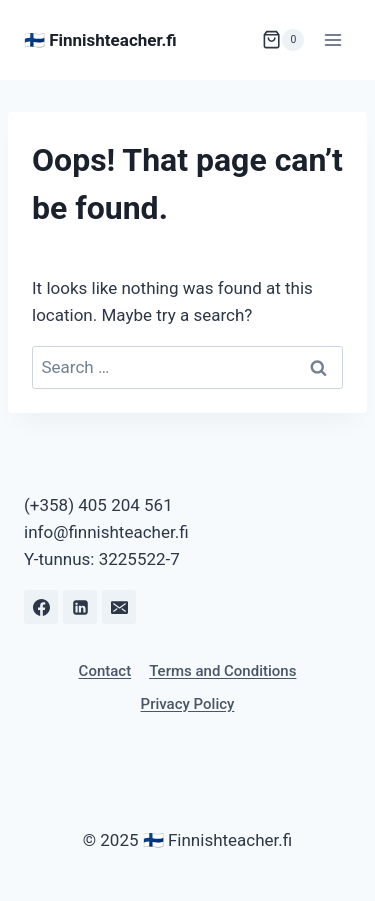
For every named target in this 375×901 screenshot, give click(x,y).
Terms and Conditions (222, 671)
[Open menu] (332, 39)
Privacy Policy (188, 704)
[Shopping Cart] (283, 40)
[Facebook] (41, 607)
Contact (105, 671)
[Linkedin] (80, 607)
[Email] (119, 607)
